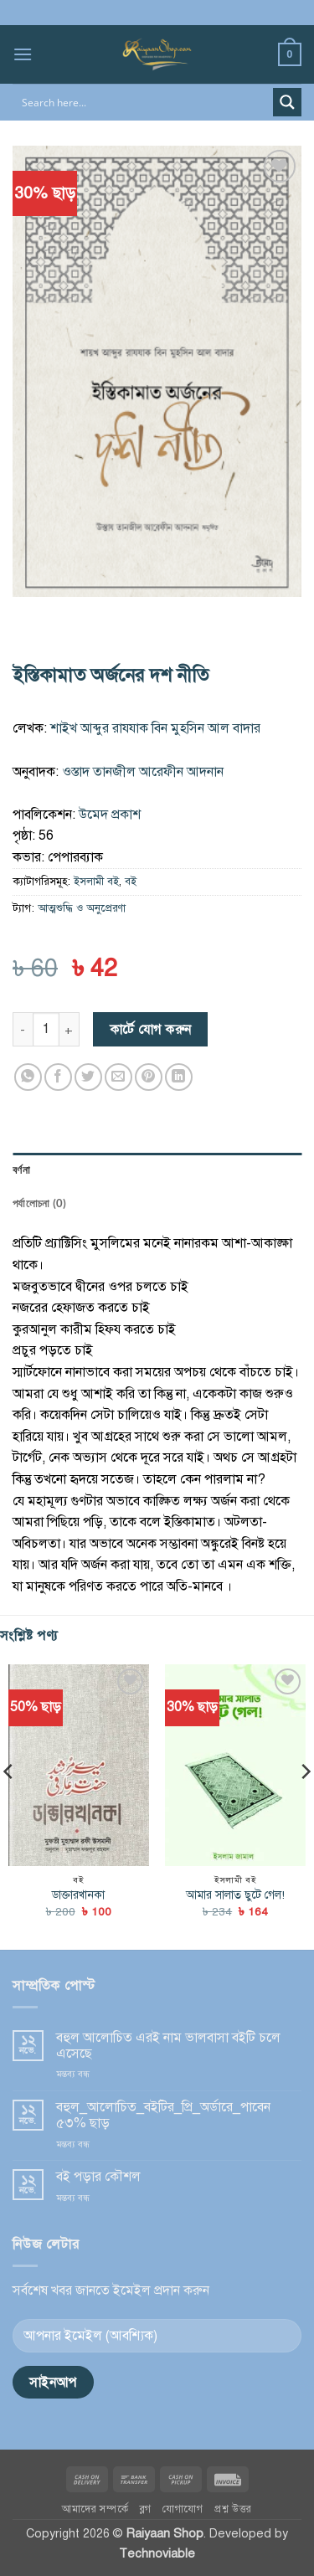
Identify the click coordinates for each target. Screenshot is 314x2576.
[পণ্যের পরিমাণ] (46, 1029)
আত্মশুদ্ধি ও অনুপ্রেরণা (82, 908)
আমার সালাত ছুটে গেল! (235, 1895)
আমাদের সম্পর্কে (95, 2508)
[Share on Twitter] (88, 1077)
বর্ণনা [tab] (21, 1169)
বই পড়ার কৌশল (98, 2177)
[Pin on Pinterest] (148, 1077)
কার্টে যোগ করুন (151, 1029)
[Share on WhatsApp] (28, 1077)
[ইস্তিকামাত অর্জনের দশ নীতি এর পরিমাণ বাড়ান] (69, 1029)
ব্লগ (146, 2508)
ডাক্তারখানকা (78, 1895)
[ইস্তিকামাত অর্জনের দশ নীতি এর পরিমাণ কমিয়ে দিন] (23, 1029)
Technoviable (157, 2553)
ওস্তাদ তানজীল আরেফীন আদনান (143, 772)
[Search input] (143, 102)
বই (130, 881)
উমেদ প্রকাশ (110, 814)
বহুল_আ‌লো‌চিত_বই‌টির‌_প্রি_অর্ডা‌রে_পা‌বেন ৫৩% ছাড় (163, 2115)
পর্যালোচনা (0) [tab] (39, 1203)
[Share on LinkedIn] (179, 1077)
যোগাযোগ (182, 2508)
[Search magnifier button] (287, 102)
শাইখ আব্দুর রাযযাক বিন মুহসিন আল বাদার (155, 728)
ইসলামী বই (96, 881)
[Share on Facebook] (58, 1077)
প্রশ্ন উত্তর (233, 2508)
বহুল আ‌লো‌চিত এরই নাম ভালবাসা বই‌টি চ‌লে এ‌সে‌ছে (168, 2046)
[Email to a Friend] (118, 1077)
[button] (23, 54)
